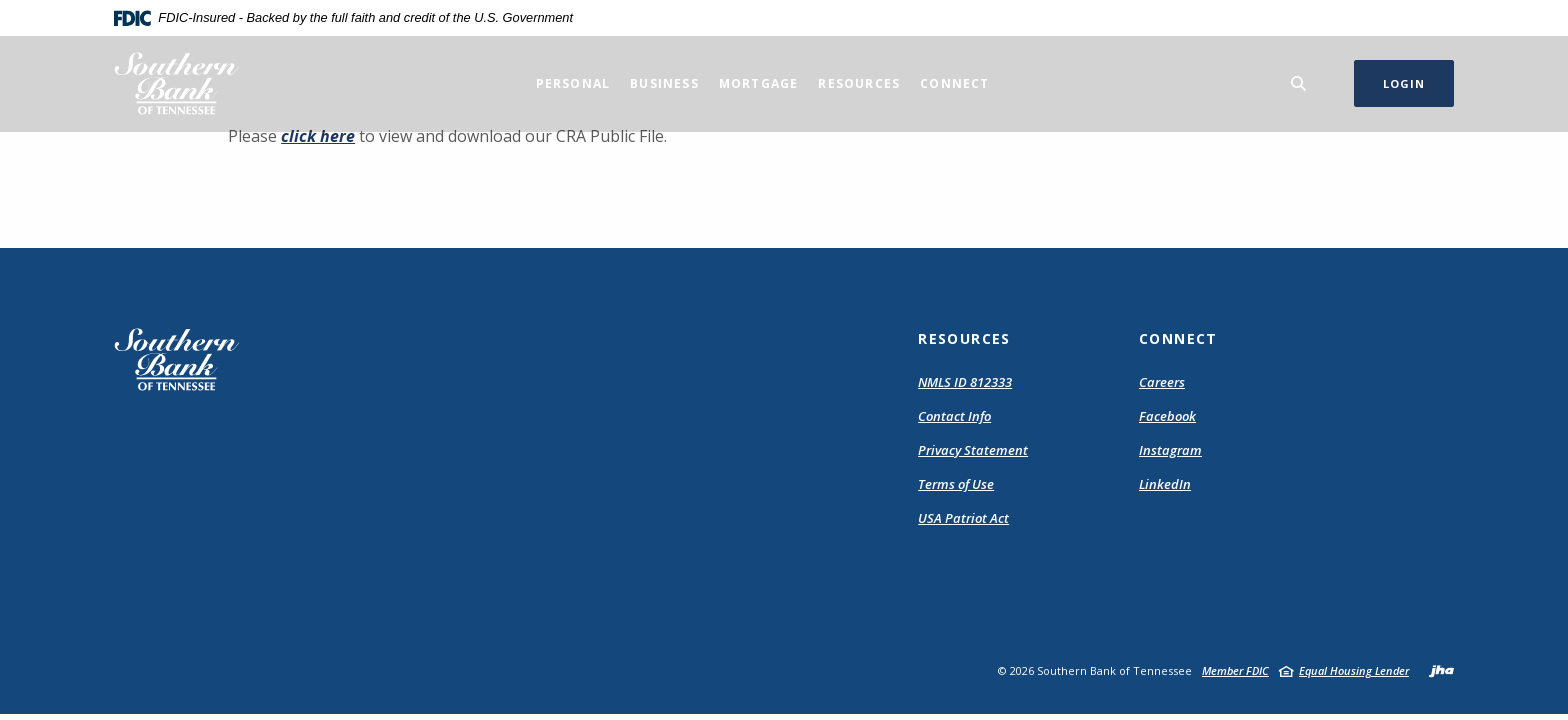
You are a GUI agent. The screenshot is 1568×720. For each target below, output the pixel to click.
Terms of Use (956, 484)
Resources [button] (859, 83)
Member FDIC (1235, 670)
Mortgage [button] (759, 83)
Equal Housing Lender (1354, 670)
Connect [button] (954, 83)
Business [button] (664, 83)
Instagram (1170, 450)
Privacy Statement (973, 450)
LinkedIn (1165, 484)
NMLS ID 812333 (965, 382)
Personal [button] (573, 83)
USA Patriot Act (963, 518)
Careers (1162, 382)
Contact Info (954, 416)
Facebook (1167, 416)
